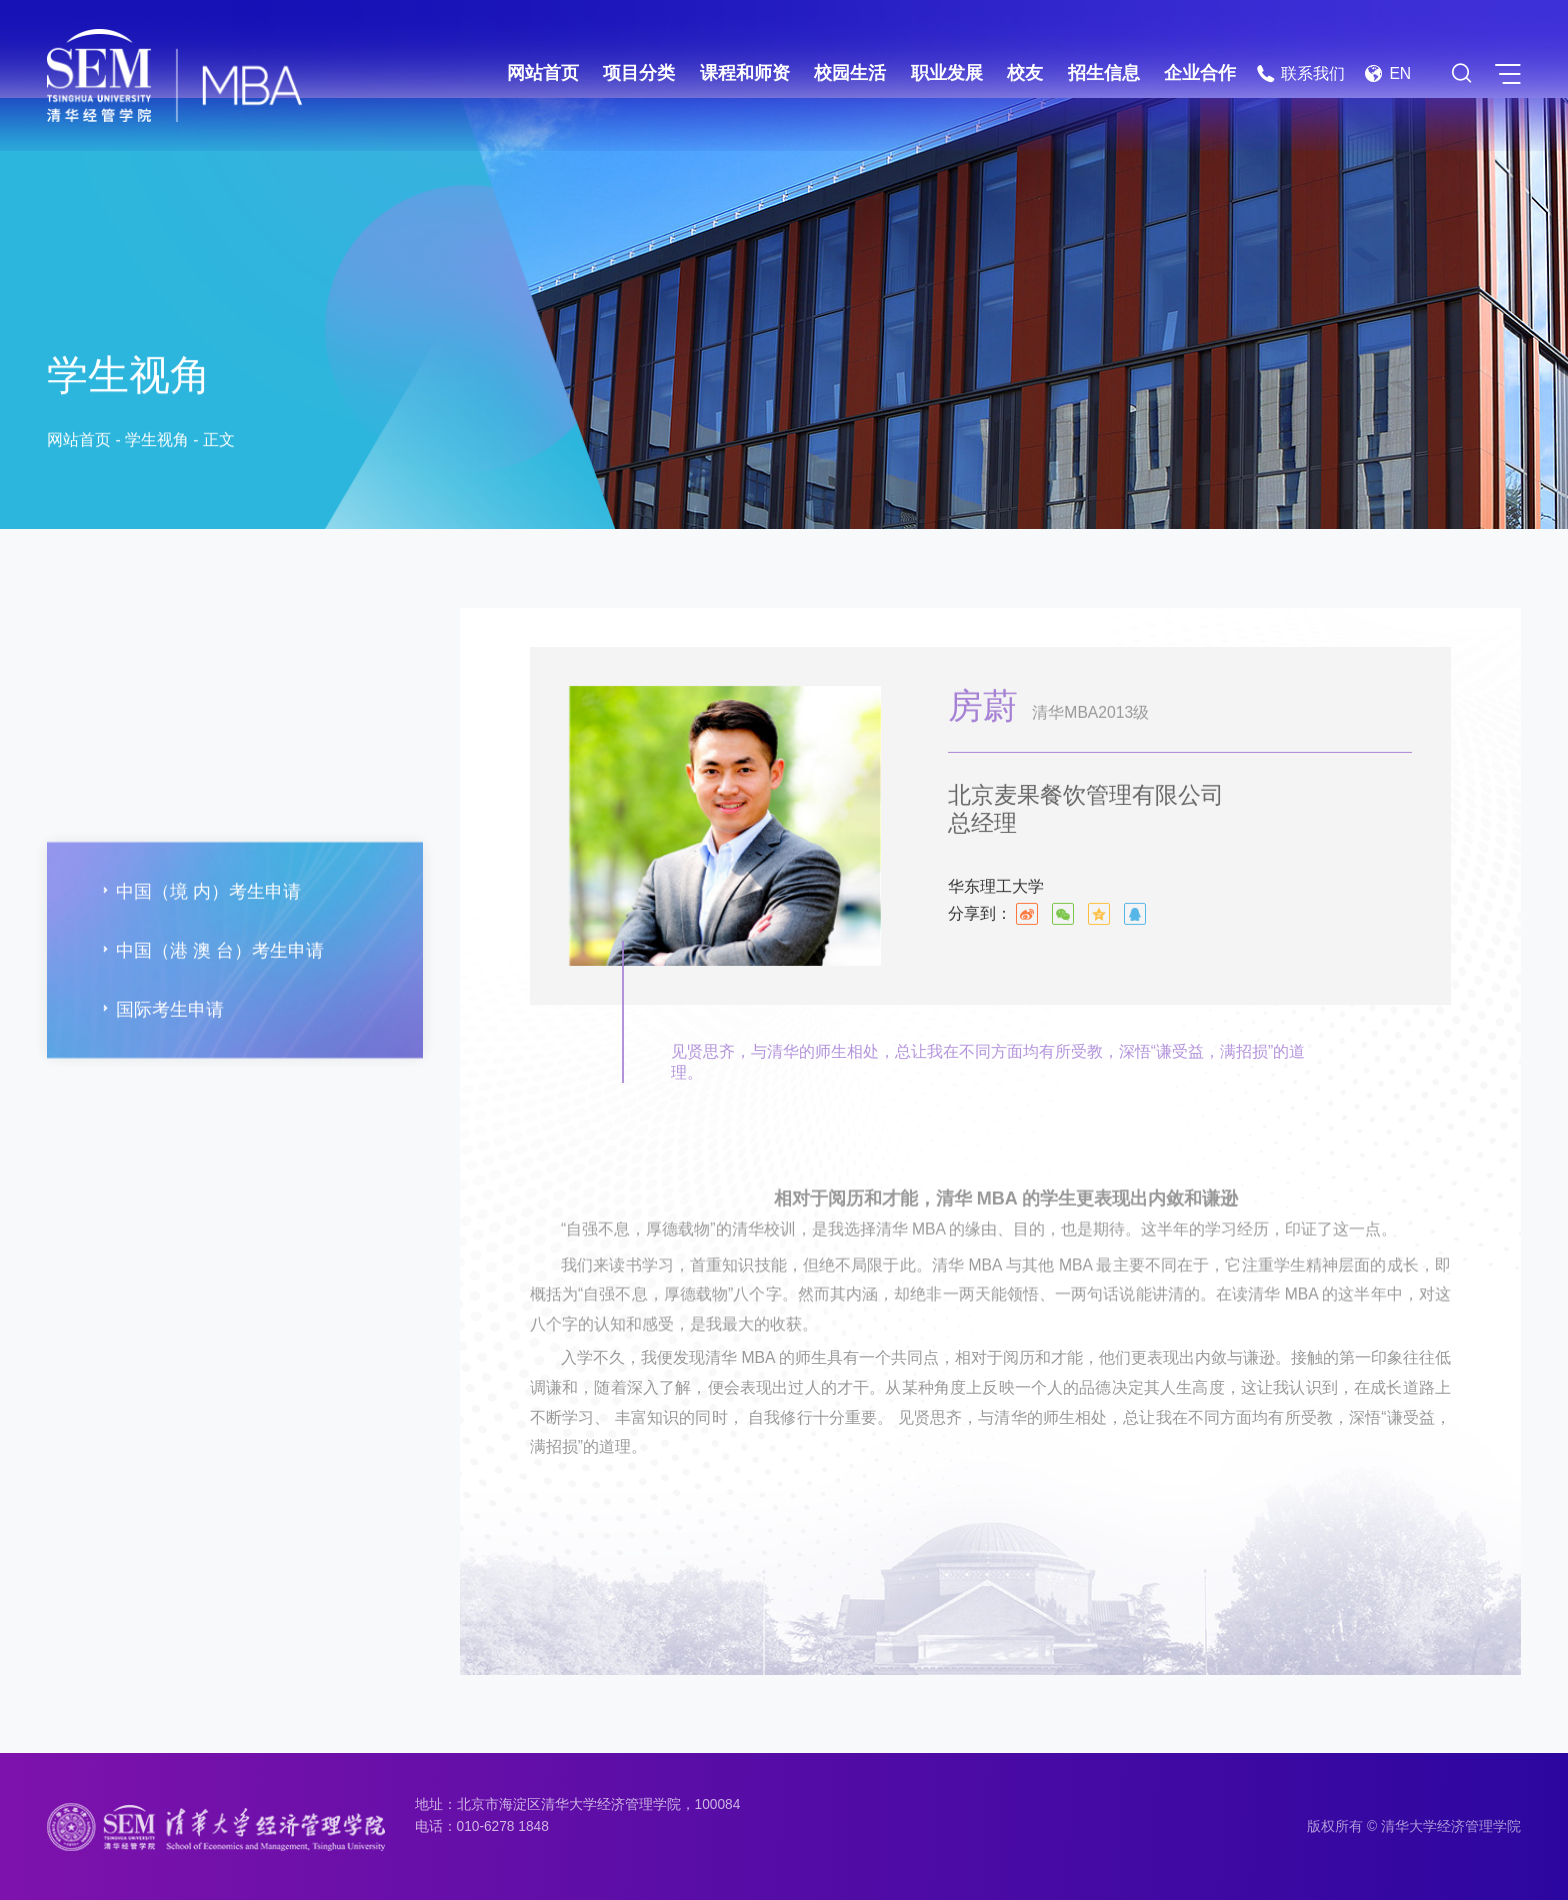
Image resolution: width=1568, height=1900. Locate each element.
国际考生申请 (160, 1069)
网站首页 (543, 73)
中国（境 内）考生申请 (198, 950)
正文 (219, 442)
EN (1387, 73)
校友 (1025, 73)
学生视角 (157, 442)
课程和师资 (745, 73)
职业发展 (947, 73)
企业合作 (1200, 73)
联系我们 (1300, 73)
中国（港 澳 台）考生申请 (210, 1009)
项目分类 (639, 73)
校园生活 (850, 73)
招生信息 (1104, 73)
